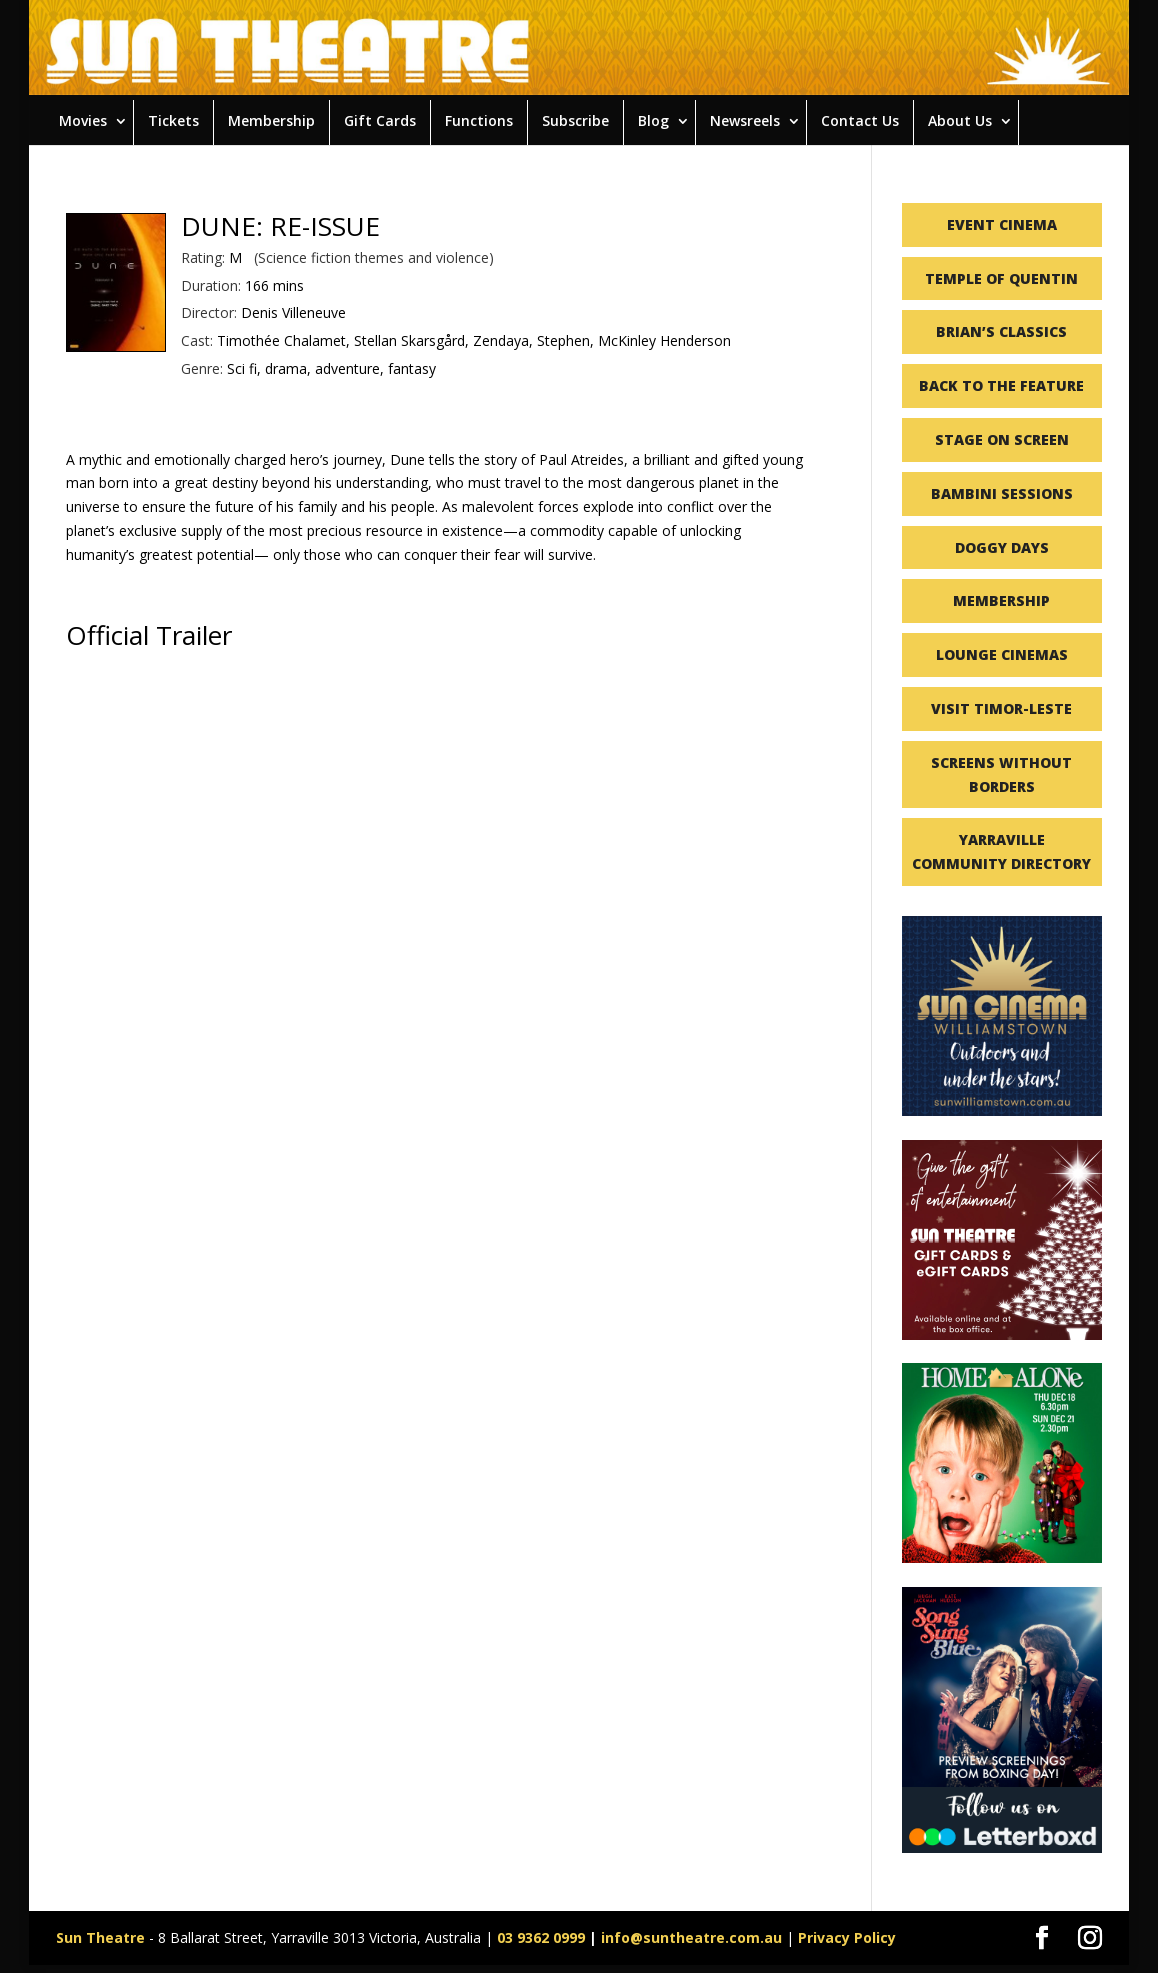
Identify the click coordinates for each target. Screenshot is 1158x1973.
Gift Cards (380, 120)
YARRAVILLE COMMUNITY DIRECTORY (1001, 851)
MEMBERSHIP (1001, 600)
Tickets (173, 120)
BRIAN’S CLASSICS (1001, 331)
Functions (479, 120)
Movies (83, 120)
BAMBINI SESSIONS (1002, 493)
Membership (271, 120)
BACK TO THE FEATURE (1001, 385)
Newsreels (745, 120)
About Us (960, 120)
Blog (653, 120)
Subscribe (575, 120)
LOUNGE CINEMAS (1002, 654)
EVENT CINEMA (1002, 224)
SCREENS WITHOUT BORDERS (1001, 774)
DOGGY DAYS (1002, 547)
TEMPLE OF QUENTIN (1001, 278)
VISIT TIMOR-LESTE (1001, 708)
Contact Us (860, 120)
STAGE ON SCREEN (1002, 439)
